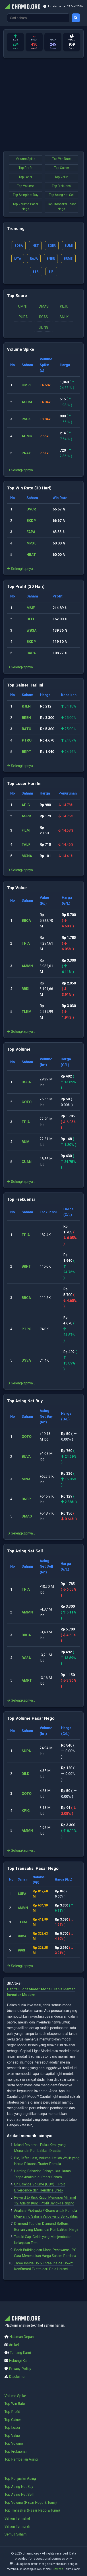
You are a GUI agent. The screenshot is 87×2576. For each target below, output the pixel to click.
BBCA (26, 920)
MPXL (31, 543)
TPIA (26, 943)
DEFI (30, 619)
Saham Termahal (17, 2518)
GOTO (27, 1102)
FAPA (31, 532)
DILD (25, 1774)
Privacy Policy (20, 2369)
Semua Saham (15, 2534)
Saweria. (58, 2569)
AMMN (27, 966)
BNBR (26, 1499)
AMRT (27, 1680)
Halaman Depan (21, 2337)
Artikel (14, 2345)
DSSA (26, 1082)
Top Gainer (61, 168)
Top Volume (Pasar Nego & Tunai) (30, 2502)
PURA (23, 317)
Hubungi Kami (19, 2361)
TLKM (26, 1012)
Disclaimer (17, 2376)
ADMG (27, 436)
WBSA (32, 630)
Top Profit (25, 168)
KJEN (26, 706)
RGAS (43, 317)
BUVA (26, 1456)
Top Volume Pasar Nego (25, 206)
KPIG (26, 1811)
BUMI (26, 1142)
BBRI (25, 989)
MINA (26, 1479)
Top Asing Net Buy (25, 195)
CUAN (26, 1162)
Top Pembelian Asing (21, 2459)
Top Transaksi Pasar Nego (61, 206)
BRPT (26, 752)
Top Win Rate (61, 159)
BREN (26, 718)
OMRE (27, 385)
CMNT (23, 306)
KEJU (64, 306)
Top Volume (25, 186)
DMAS (44, 306)
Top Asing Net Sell (61, 195)
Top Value (61, 177)
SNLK (64, 317)
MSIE (31, 608)
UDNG (43, 327)
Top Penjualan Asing (20, 2478)
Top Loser (25, 177)
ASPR (26, 816)
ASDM (27, 402)
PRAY (26, 453)
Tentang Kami (20, 2353)
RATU (26, 729)
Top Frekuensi (61, 186)
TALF (26, 844)
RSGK (26, 419)
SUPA (26, 1751)
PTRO (27, 740)
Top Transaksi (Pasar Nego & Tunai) (32, 2510)
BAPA (31, 653)
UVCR (31, 509)
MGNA (27, 856)
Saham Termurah (17, 2526)
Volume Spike (25, 159)
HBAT (31, 555)
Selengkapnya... (21, 470)
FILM (26, 830)
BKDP (31, 521)
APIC (26, 805)
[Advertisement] (42, 104)
